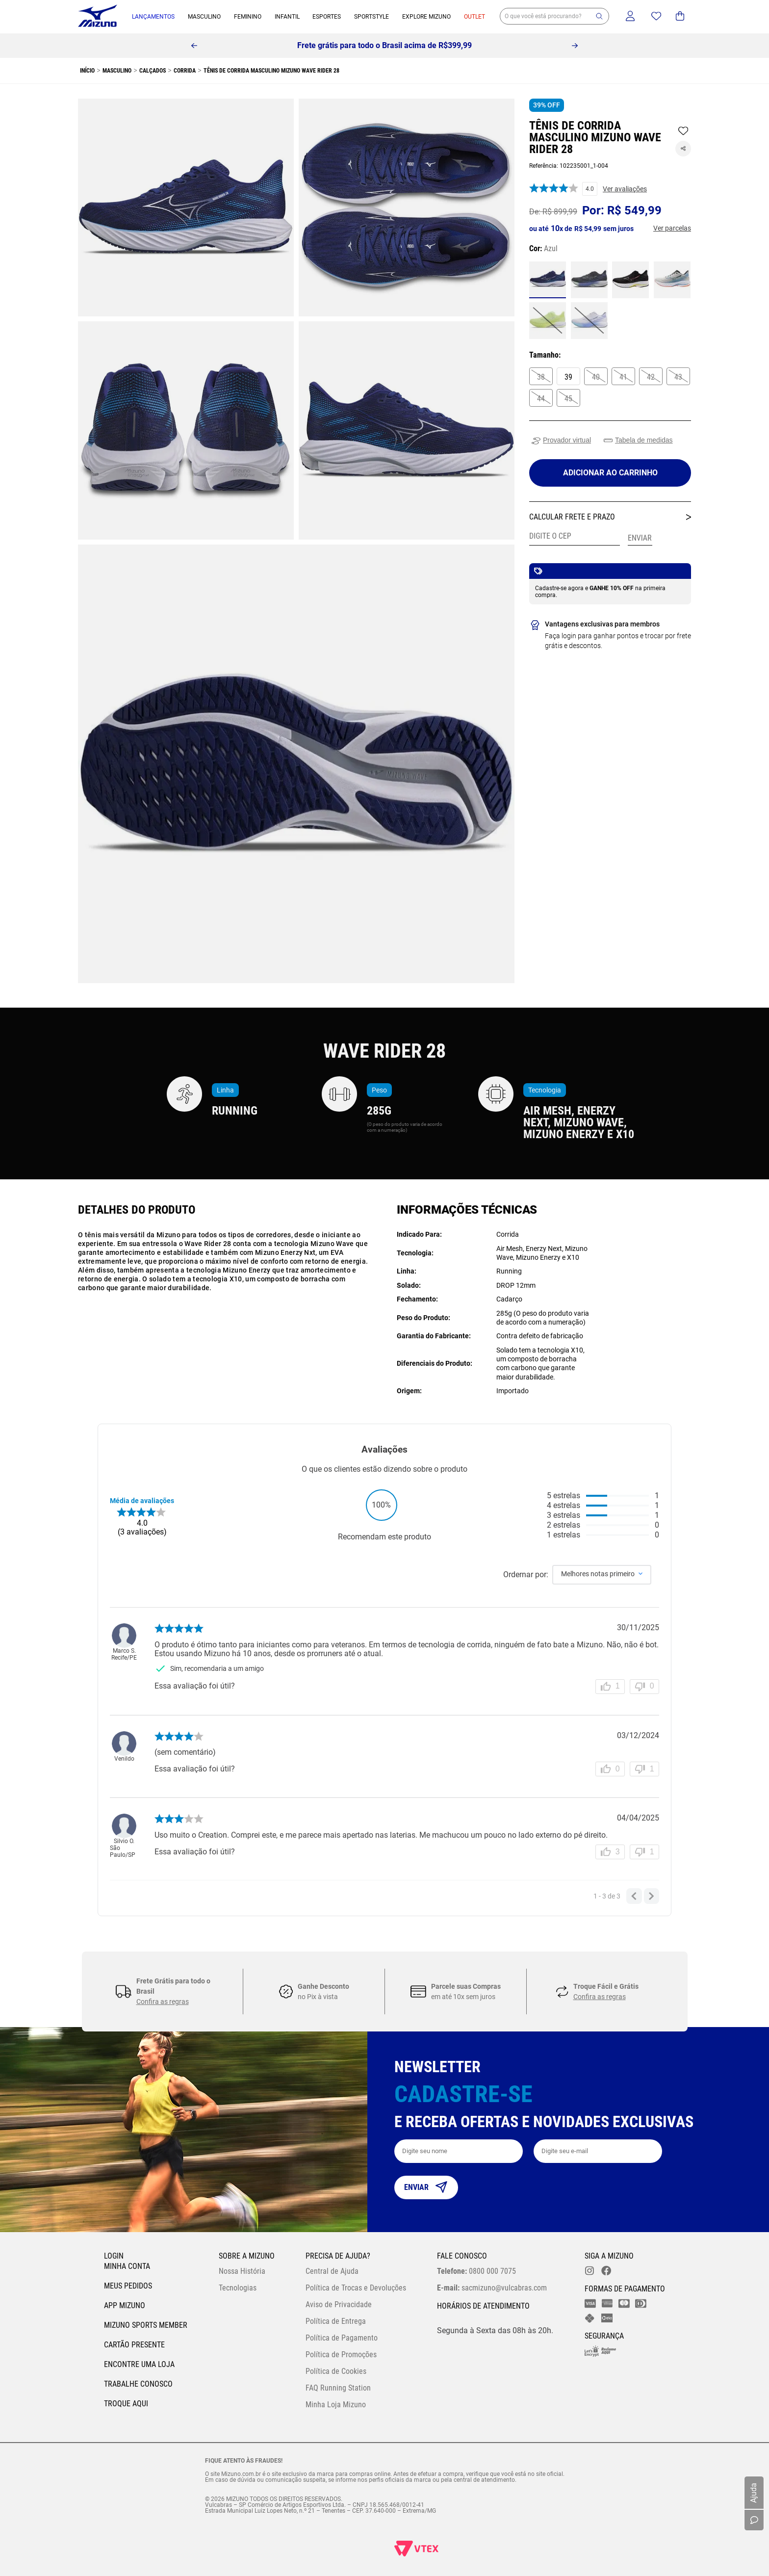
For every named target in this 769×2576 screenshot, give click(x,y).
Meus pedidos (128, 2285)
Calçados (152, 70)
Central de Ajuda (332, 2271)
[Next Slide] (575, 46)
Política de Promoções (341, 2354)
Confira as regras (162, 2001)
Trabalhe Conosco (138, 2384)
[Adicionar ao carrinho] (610, 473)
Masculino (117, 70)
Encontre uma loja (139, 2364)
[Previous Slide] (194, 46)
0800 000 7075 (476, 2271)
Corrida (185, 70)
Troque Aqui (126, 2403)
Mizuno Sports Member (145, 2325)
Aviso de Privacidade (339, 2304)
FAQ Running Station (338, 2388)
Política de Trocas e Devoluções (356, 2287)
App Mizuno (124, 2305)
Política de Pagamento (342, 2337)
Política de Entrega (336, 2321)
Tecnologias (237, 2287)
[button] (599, 16)
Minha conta (127, 2266)
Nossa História (242, 2271)
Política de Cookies (336, 2371)
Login (114, 2256)
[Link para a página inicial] (86, 71)
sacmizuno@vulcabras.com (492, 2287)
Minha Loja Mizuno (336, 2404)
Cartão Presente (134, 2344)
